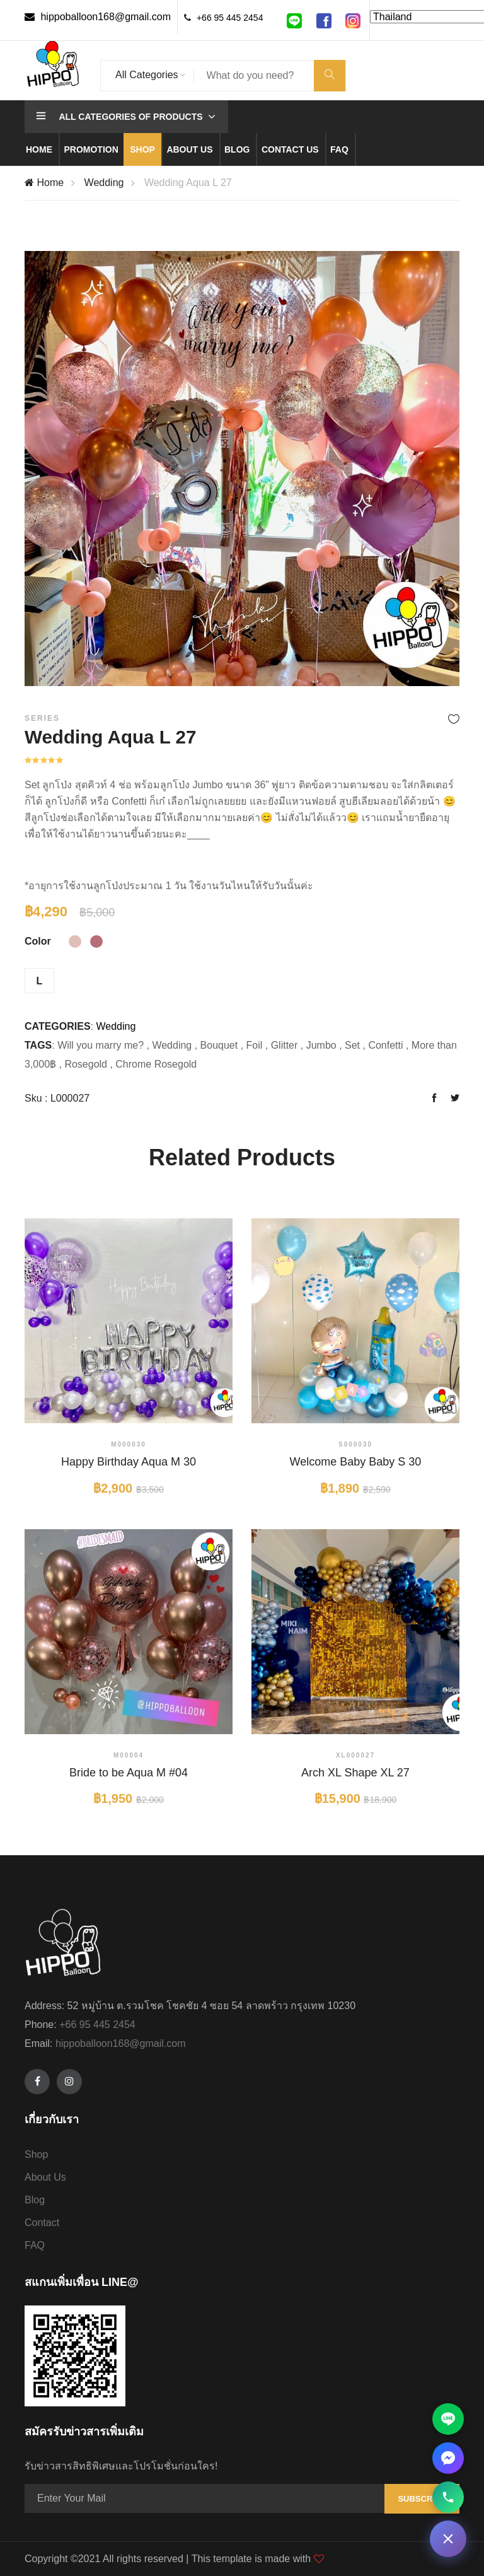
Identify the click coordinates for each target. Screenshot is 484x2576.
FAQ (35, 2245)
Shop (142, 149)
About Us (45, 2177)
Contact (42, 2222)
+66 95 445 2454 (230, 18)
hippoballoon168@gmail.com (98, 16)
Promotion (91, 149)
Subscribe (422, 2498)
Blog (237, 149)
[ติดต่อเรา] (448, 2539)
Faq (339, 149)
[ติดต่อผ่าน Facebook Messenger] (448, 2458)
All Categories (146, 74)
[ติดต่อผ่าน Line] (448, 2419)
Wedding (104, 182)
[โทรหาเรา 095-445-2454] (448, 2497)
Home (39, 149)
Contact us (290, 149)
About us (189, 149)
